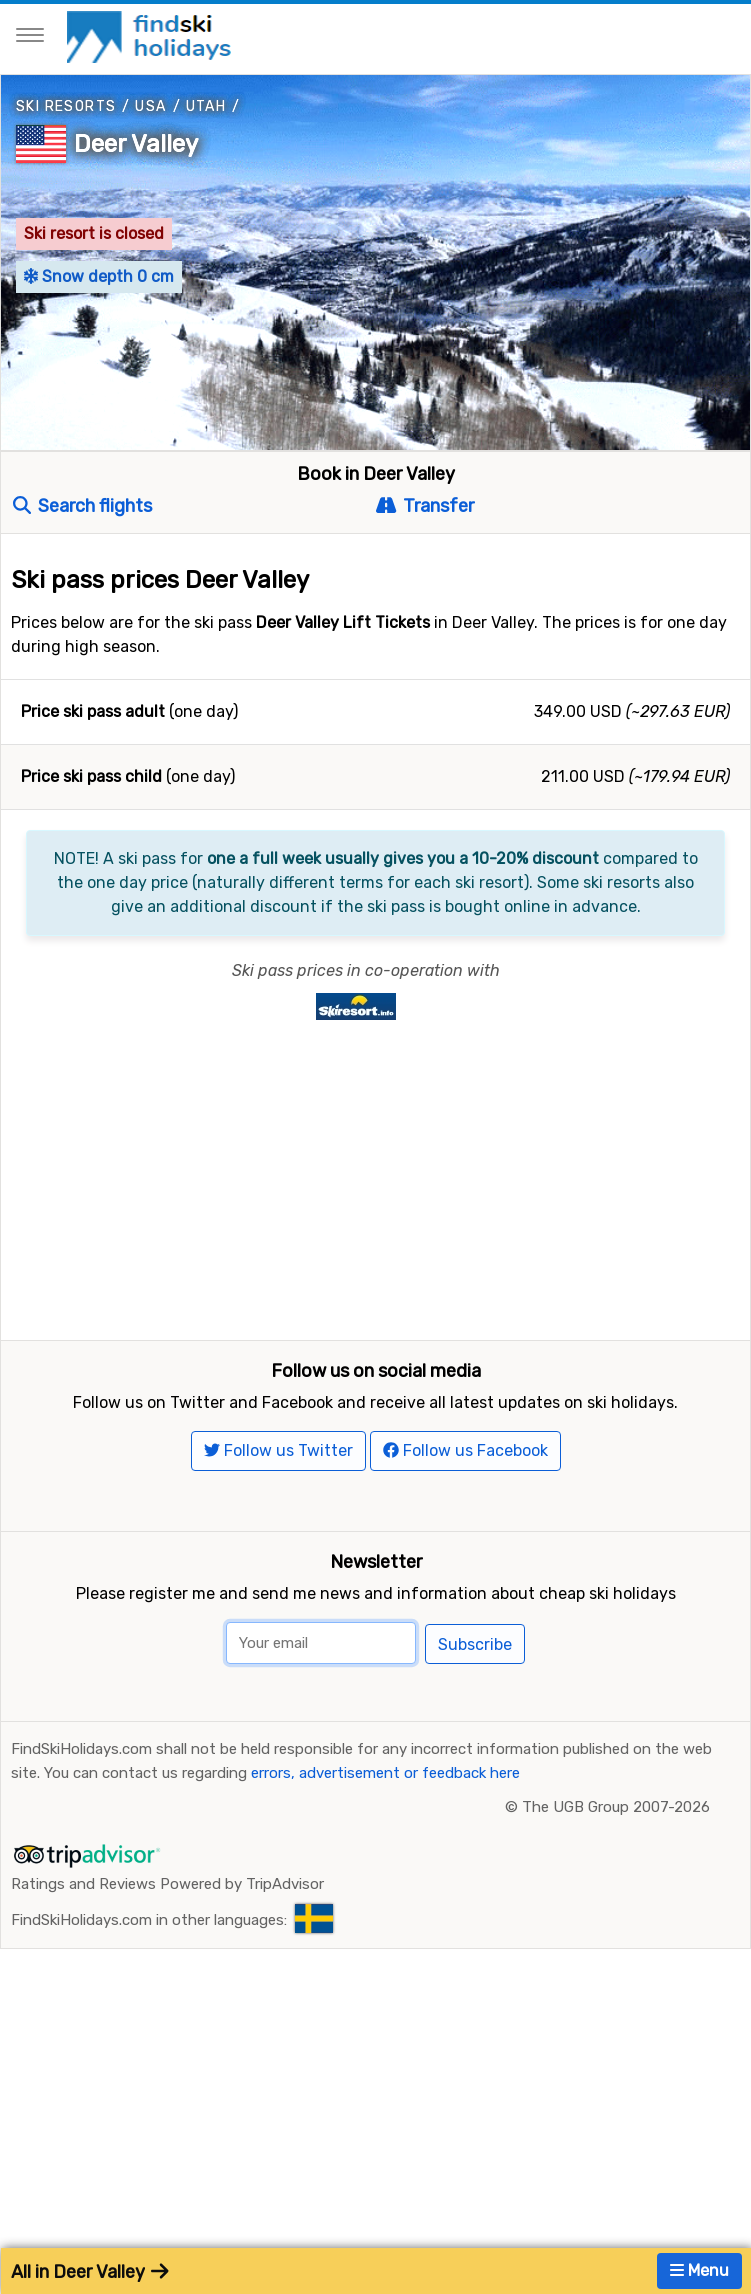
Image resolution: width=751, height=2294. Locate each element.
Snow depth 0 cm (99, 276)
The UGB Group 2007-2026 (616, 1807)
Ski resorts (66, 106)
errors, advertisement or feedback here (385, 1773)
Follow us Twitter (278, 1450)
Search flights (82, 506)
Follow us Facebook (465, 1450)
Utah (206, 106)
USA (150, 106)
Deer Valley (136, 144)
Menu (699, 2270)
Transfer (425, 506)
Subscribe (475, 1644)
